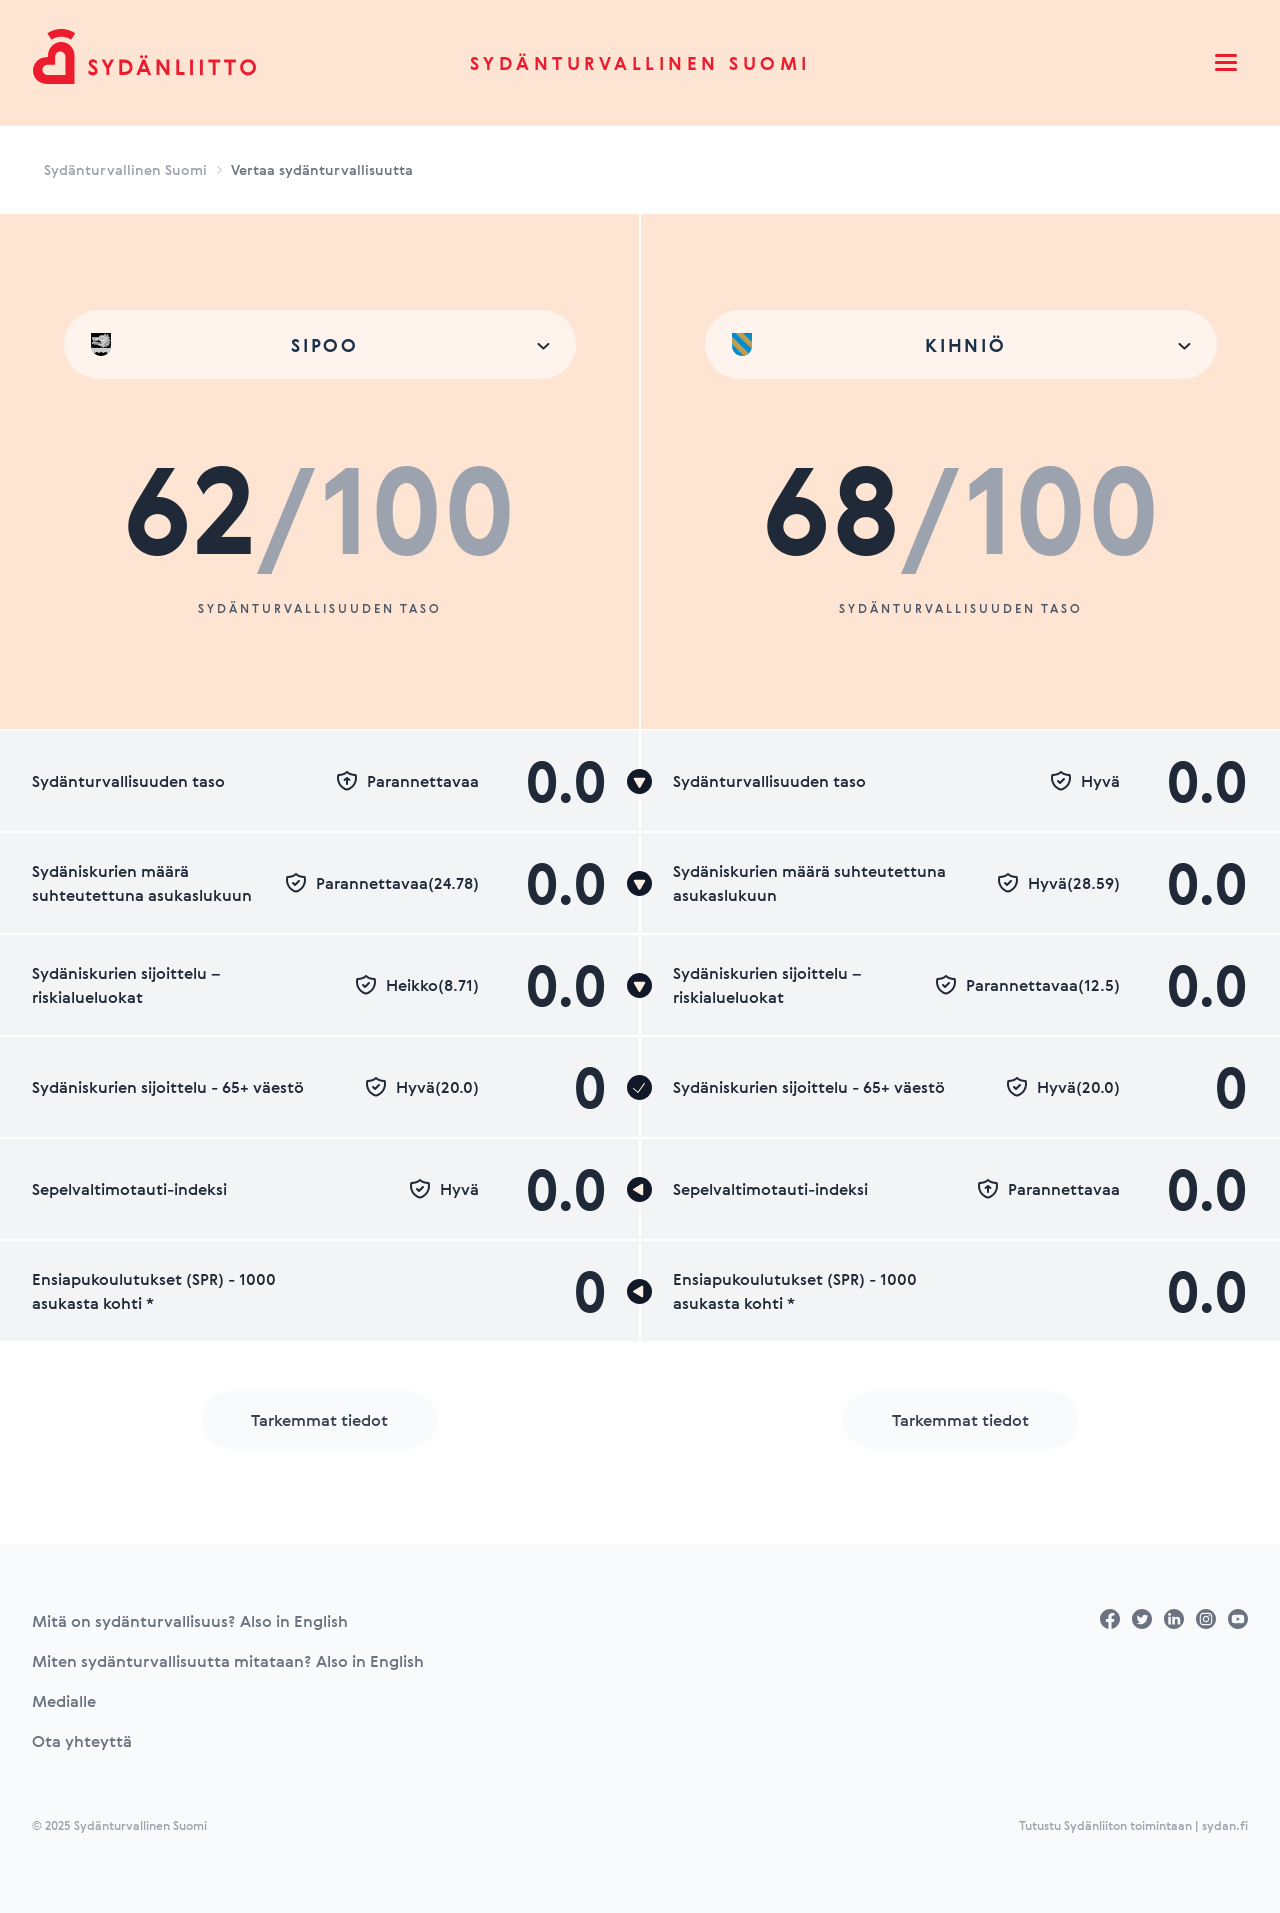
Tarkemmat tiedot (319, 1420)
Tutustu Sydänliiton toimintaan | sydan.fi (1133, 1825)
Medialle (64, 1701)
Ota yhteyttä (82, 1741)
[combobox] (320, 344)
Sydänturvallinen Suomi (640, 63)
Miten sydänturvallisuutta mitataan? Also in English (228, 1661)
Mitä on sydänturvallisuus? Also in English (190, 1621)
